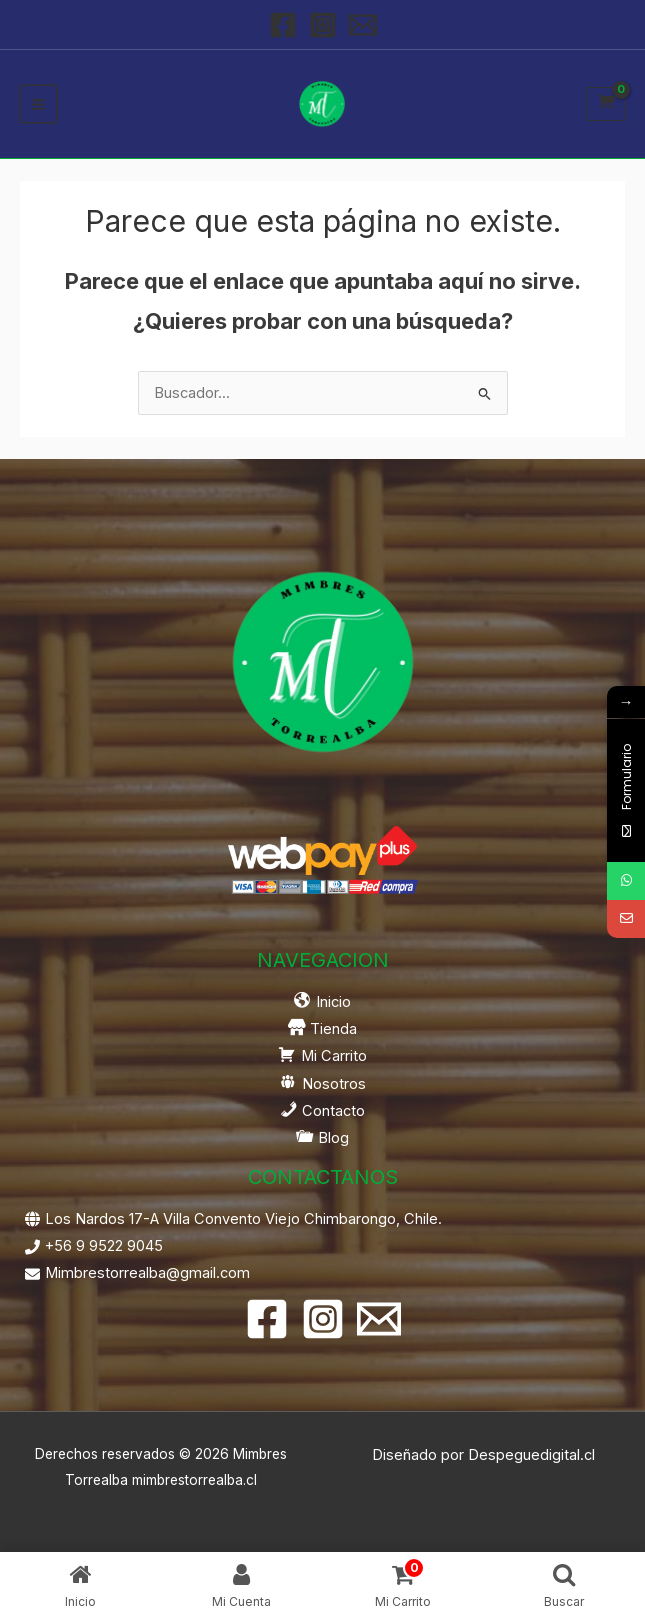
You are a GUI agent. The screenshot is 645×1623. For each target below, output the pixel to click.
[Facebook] (283, 25)
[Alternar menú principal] (38, 103)
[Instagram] (323, 25)
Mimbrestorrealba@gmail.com (147, 1273)
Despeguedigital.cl (531, 1455)
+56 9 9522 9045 (104, 1246)
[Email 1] (363, 25)
